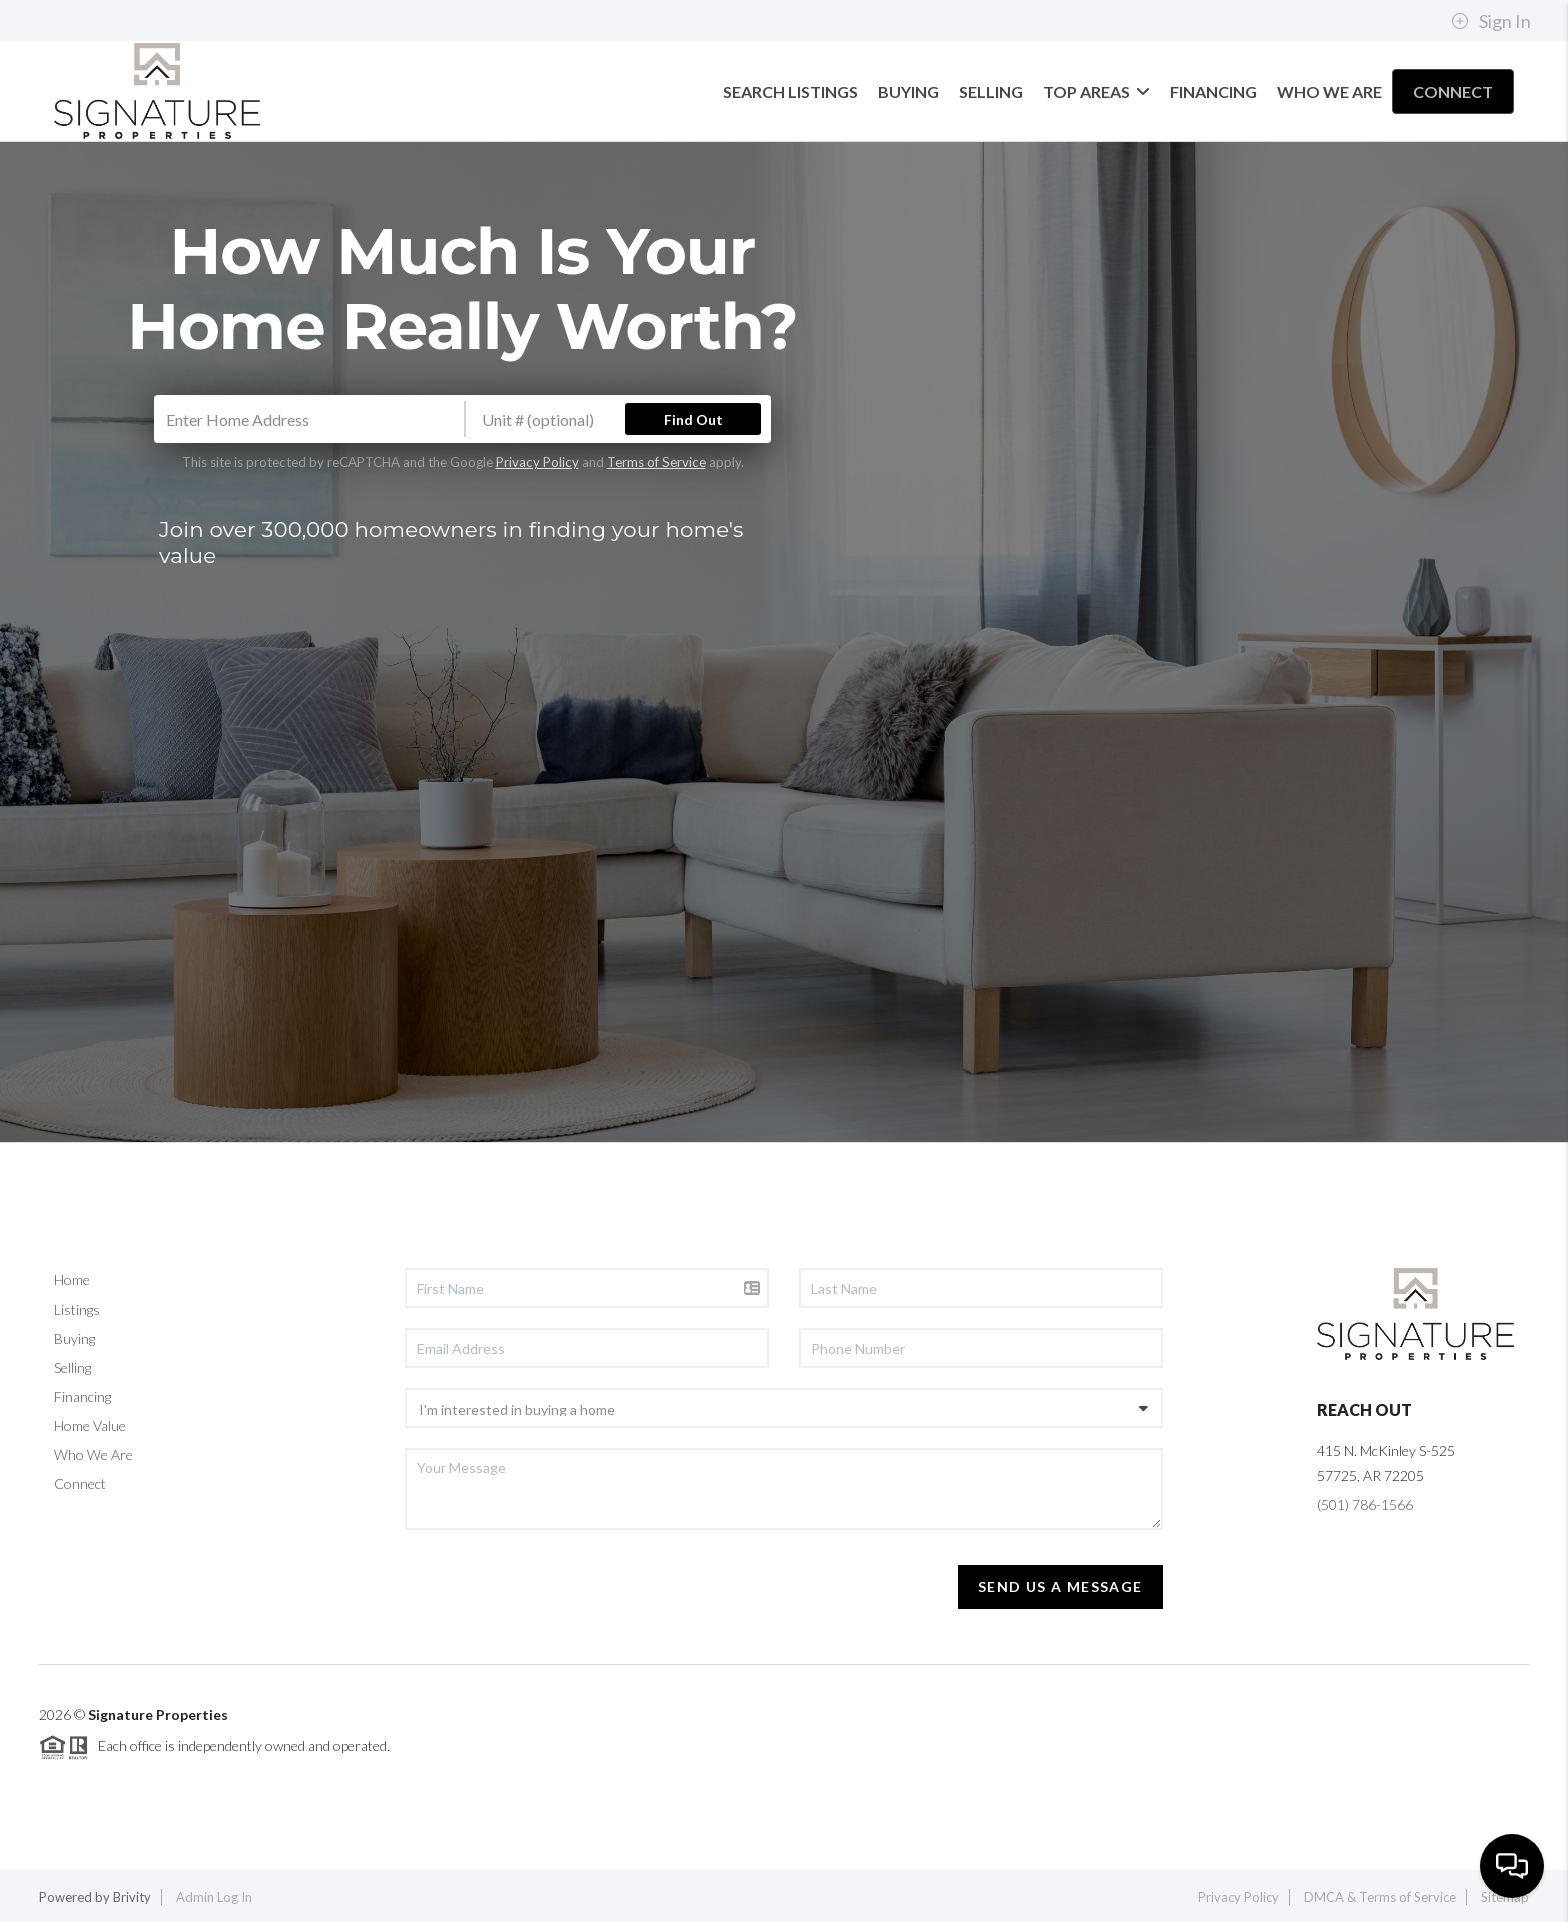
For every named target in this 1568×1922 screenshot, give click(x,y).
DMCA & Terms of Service (1380, 1897)
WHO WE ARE (1329, 91)
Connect (80, 1483)
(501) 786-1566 (1365, 1504)
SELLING (991, 91)
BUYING (908, 91)
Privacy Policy (537, 462)
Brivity (132, 1897)
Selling (72, 1367)
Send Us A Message (1060, 1586)
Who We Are (93, 1454)
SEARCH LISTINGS (790, 91)
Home (72, 1279)
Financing (82, 1396)
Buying (74, 1338)
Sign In (1491, 21)
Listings (77, 1309)
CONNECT (1453, 91)
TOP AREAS (1096, 91)
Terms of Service (656, 462)
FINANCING (1213, 91)
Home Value (90, 1425)
